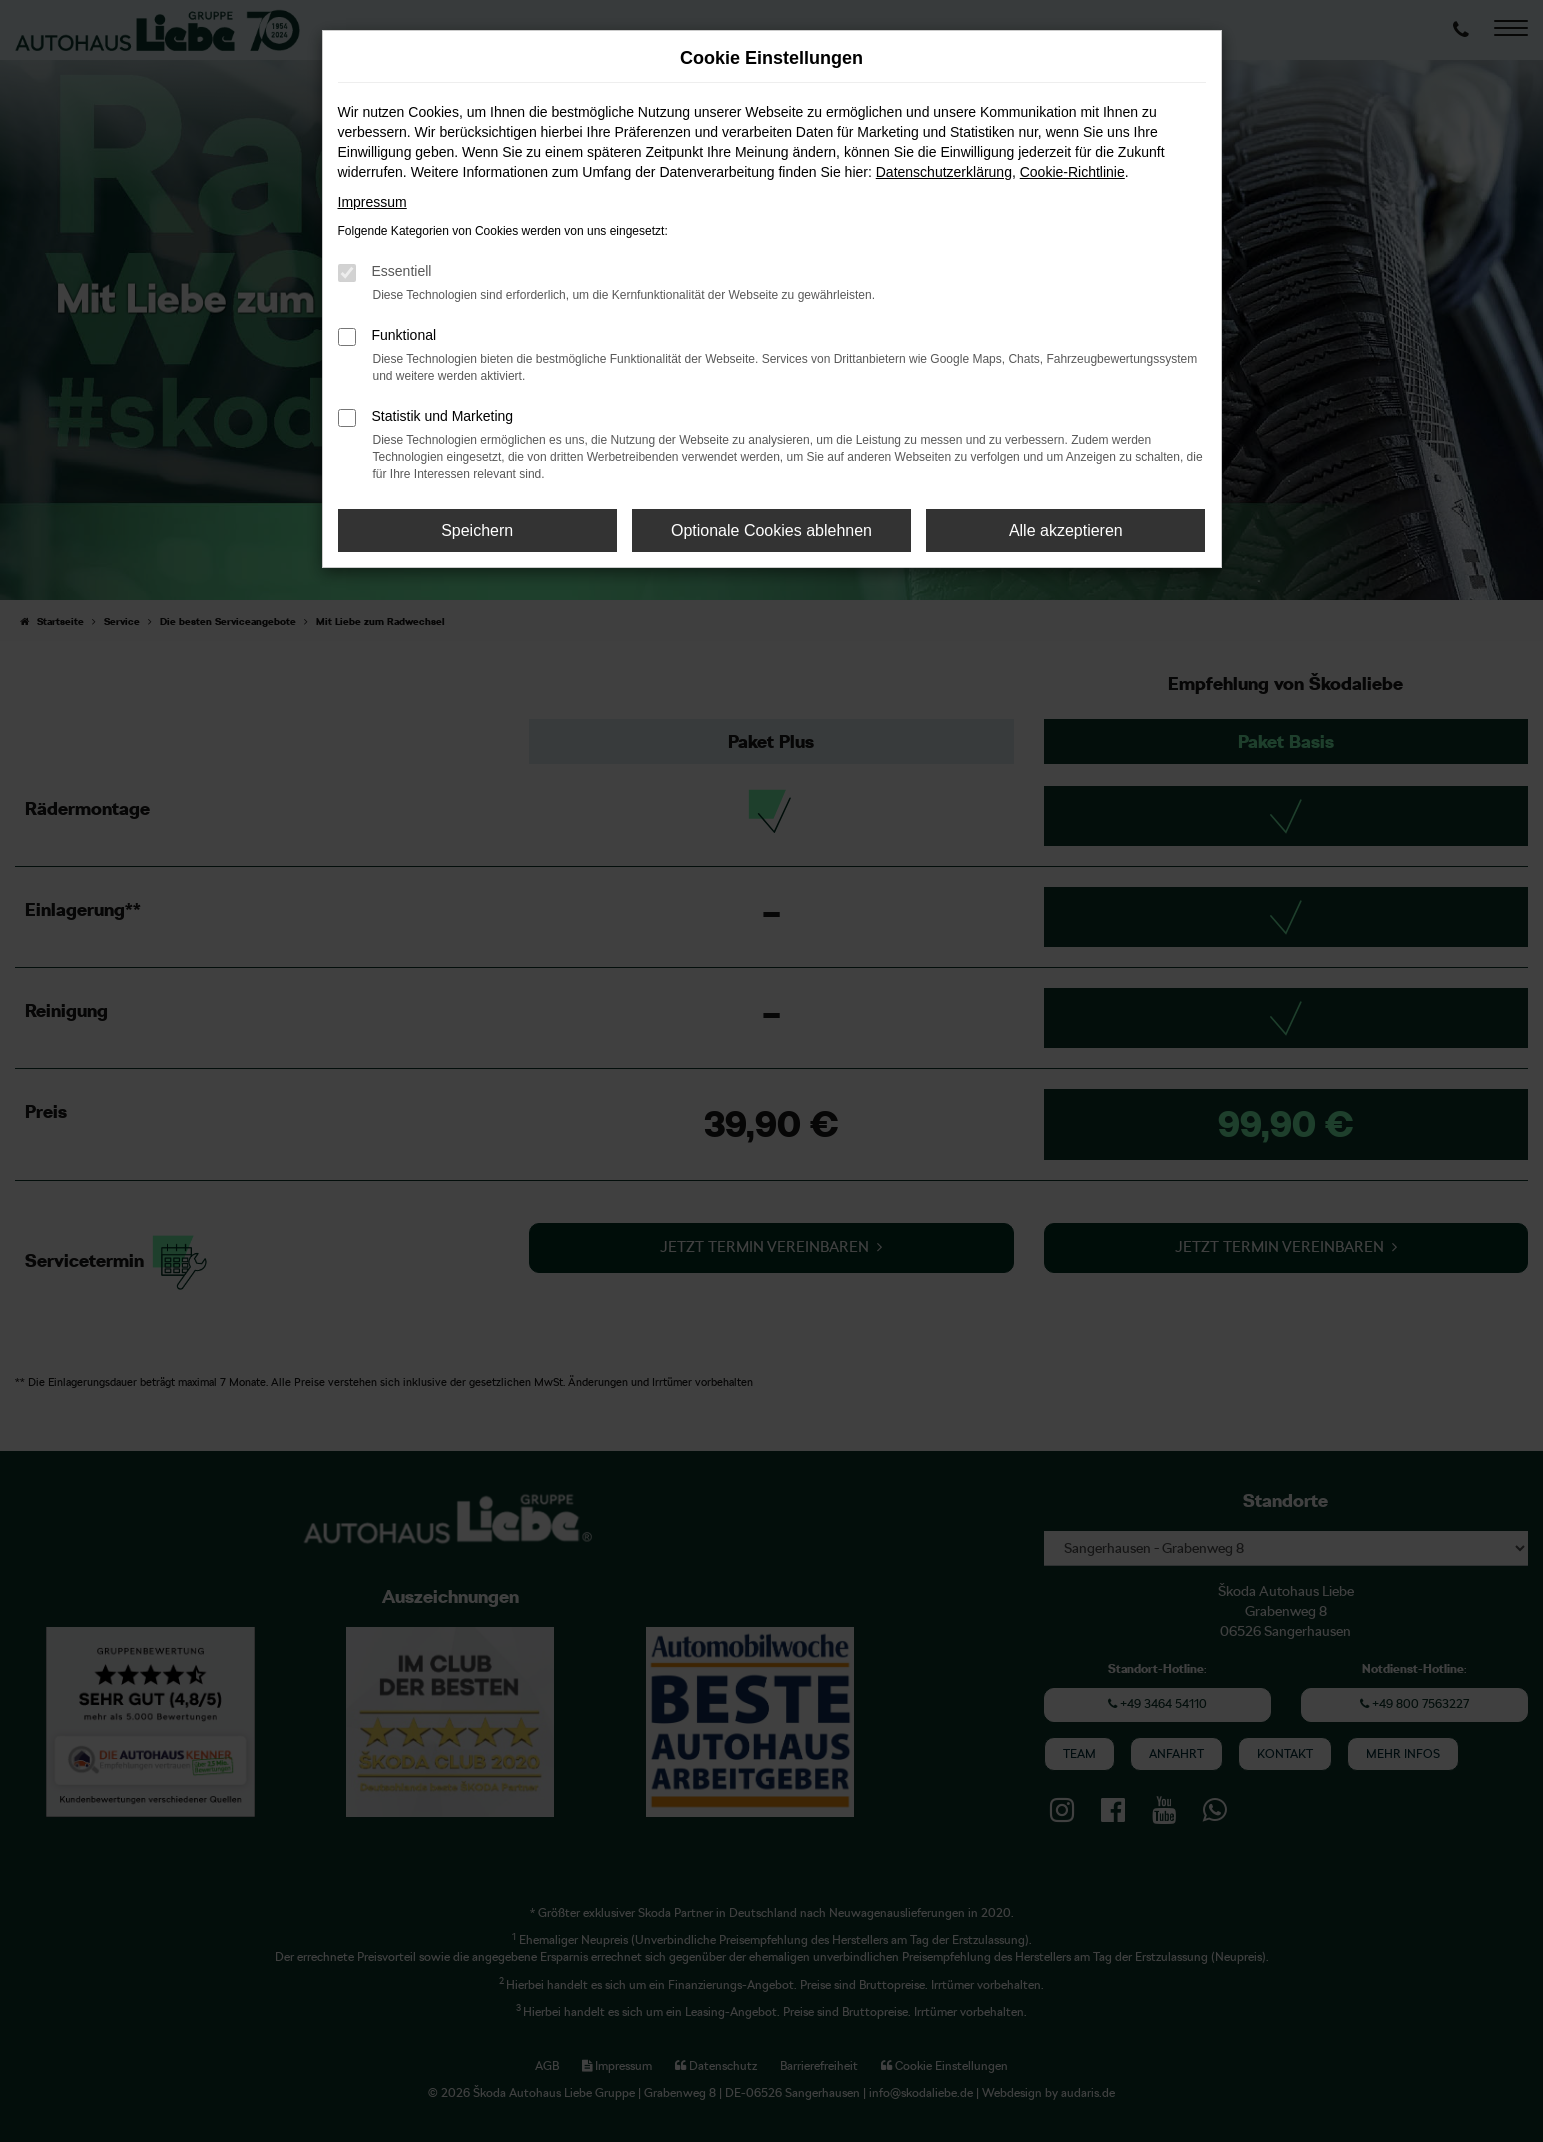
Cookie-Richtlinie (1072, 172)
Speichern (477, 530)
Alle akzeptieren (1066, 530)
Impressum (372, 202)
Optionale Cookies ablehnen (771, 530)
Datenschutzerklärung (944, 172)
